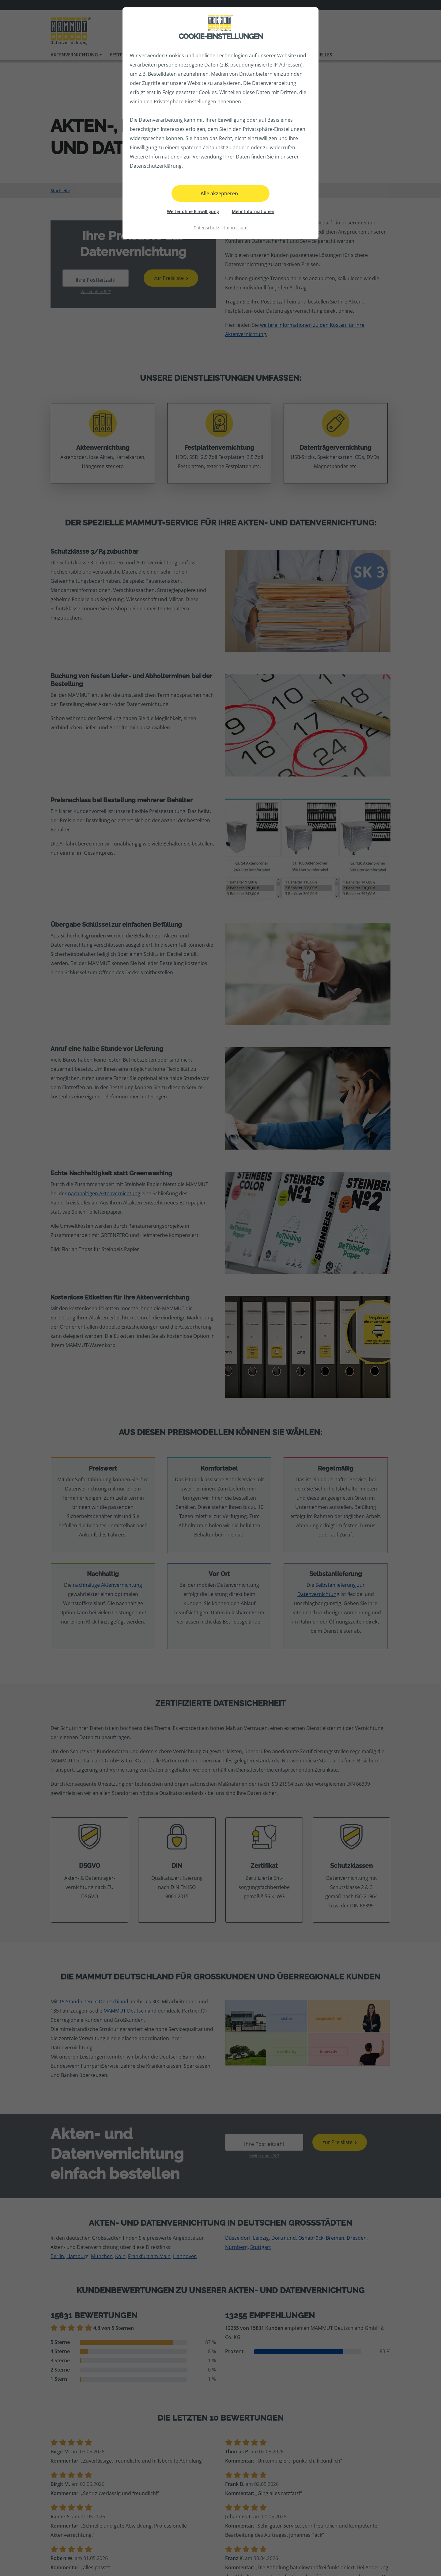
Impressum (235, 228)
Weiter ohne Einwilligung (193, 211)
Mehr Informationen (253, 211)
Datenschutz (206, 228)
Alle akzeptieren (219, 193)
